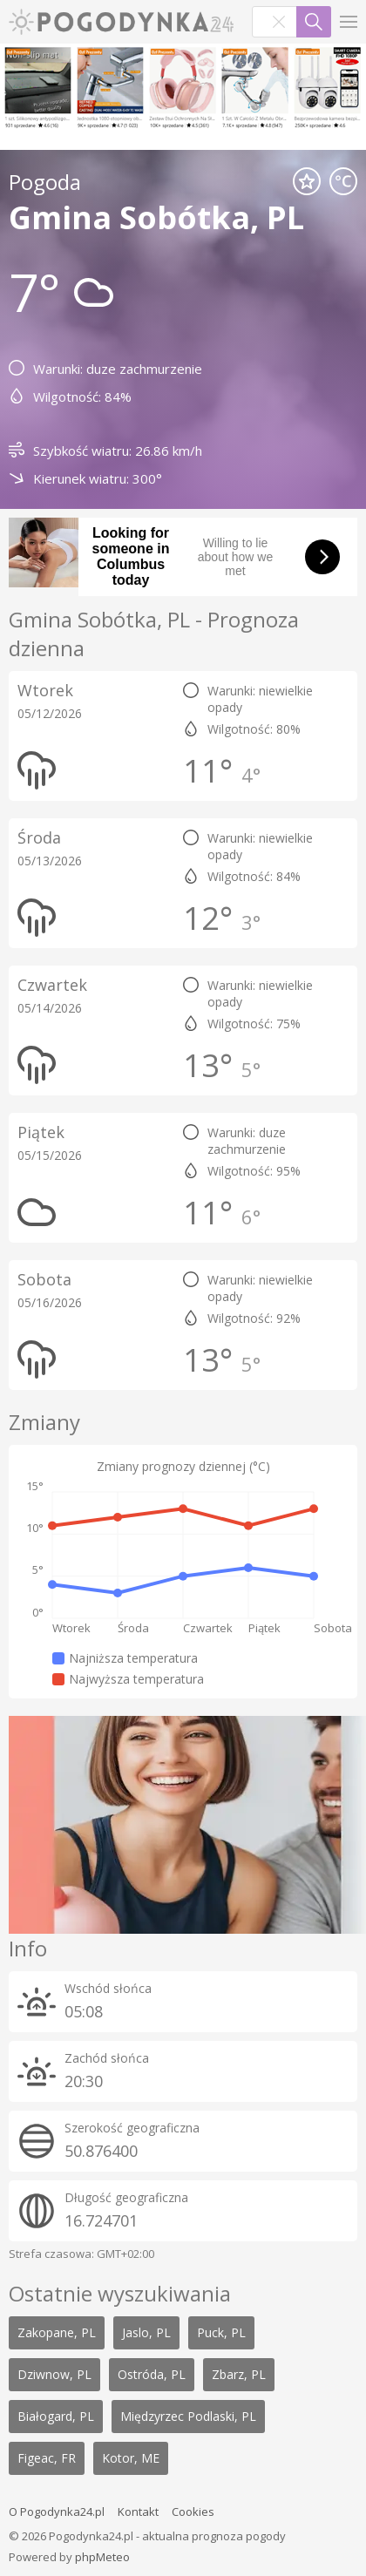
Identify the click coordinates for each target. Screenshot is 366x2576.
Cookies (193, 2511)
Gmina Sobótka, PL (156, 217)
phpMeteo (102, 2557)
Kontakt (138, 2511)
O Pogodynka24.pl (57, 2511)
